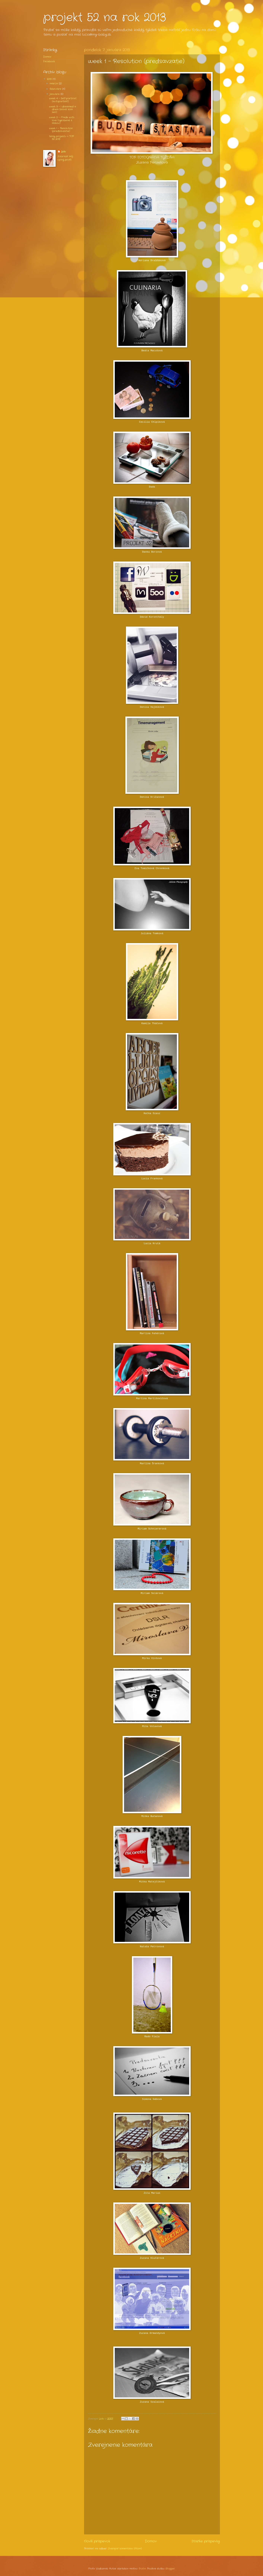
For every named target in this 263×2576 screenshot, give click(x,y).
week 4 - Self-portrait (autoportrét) (62, 100)
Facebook (49, 61)
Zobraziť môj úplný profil (65, 158)
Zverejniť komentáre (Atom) (125, 2548)
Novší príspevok (97, 2541)
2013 (49, 79)
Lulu (63, 151)
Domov (151, 2541)
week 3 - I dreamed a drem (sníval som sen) (62, 109)
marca (54, 83)
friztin (142, 2568)
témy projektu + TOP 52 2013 (61, 138)
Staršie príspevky (206, 2541)
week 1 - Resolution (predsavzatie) (61, 130)
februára (56, 89)
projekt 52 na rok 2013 (104, 18)
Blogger (170, 2568)
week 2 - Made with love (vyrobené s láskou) (61, 120)
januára (55, 94)
